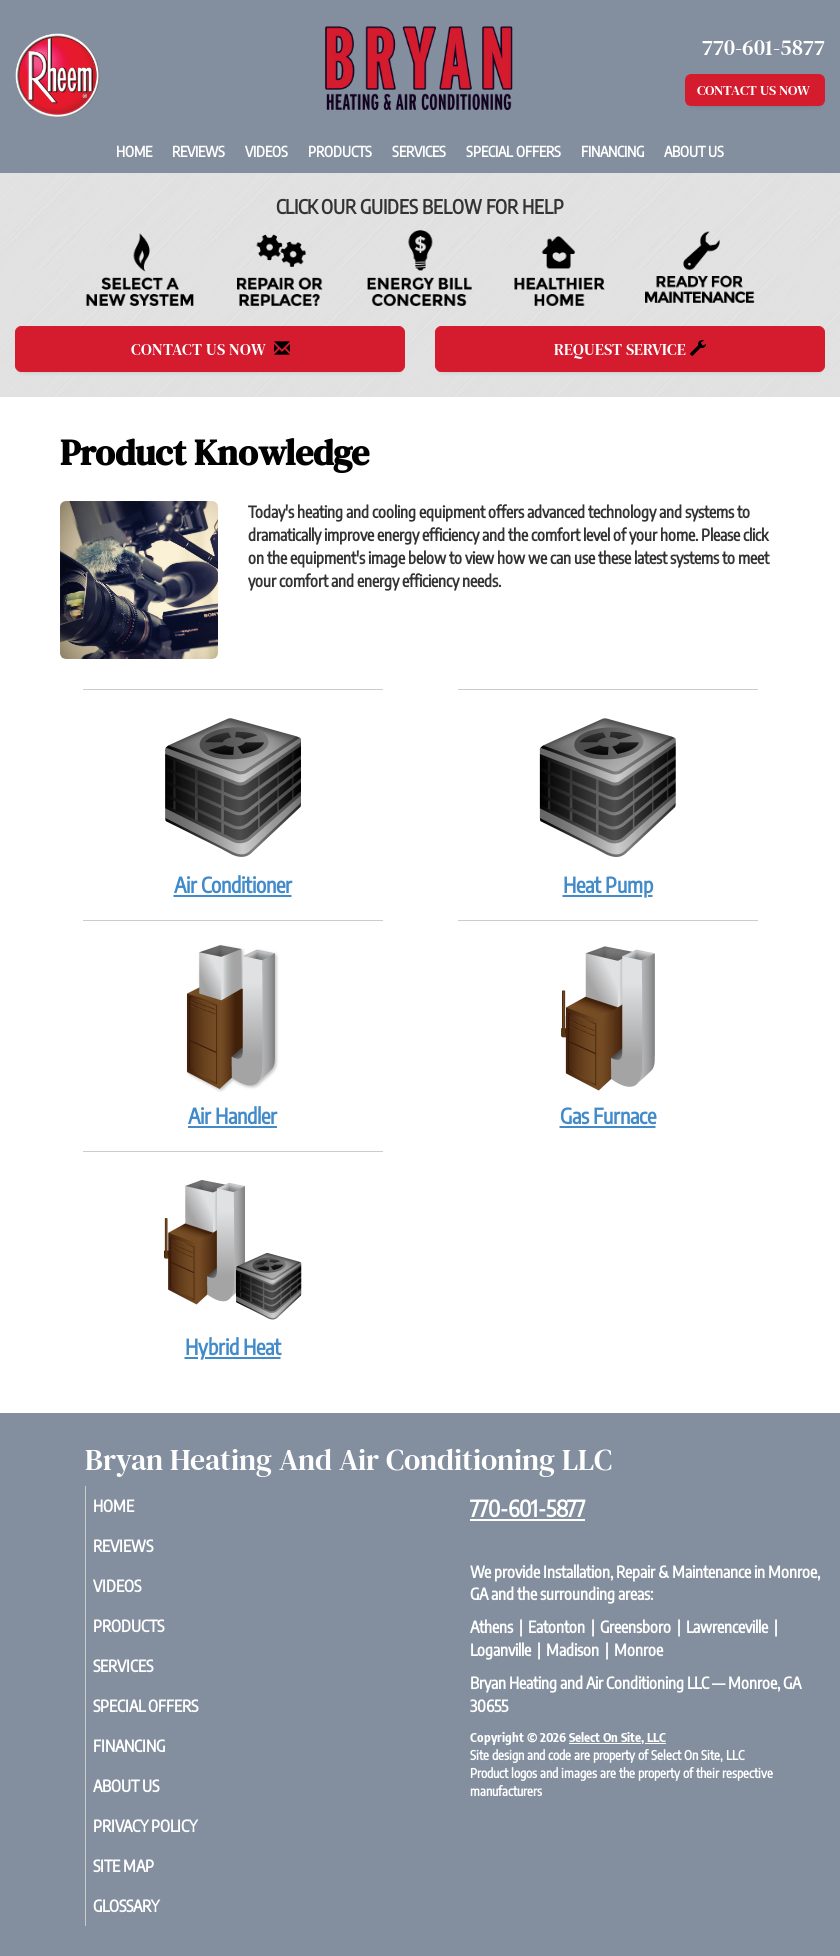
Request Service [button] (630, 349)
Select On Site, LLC (617, 1737)
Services (419, 151)
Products (340, 151)
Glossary (149, 1906)
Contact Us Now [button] (755, 90)
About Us (694, 151)
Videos (266, 151)
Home (134, 151)
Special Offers (513, 151)
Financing (612, 151)
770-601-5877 (527, 1508)
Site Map (146, 1866)
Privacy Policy (168, 1826)
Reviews (198, 151)
